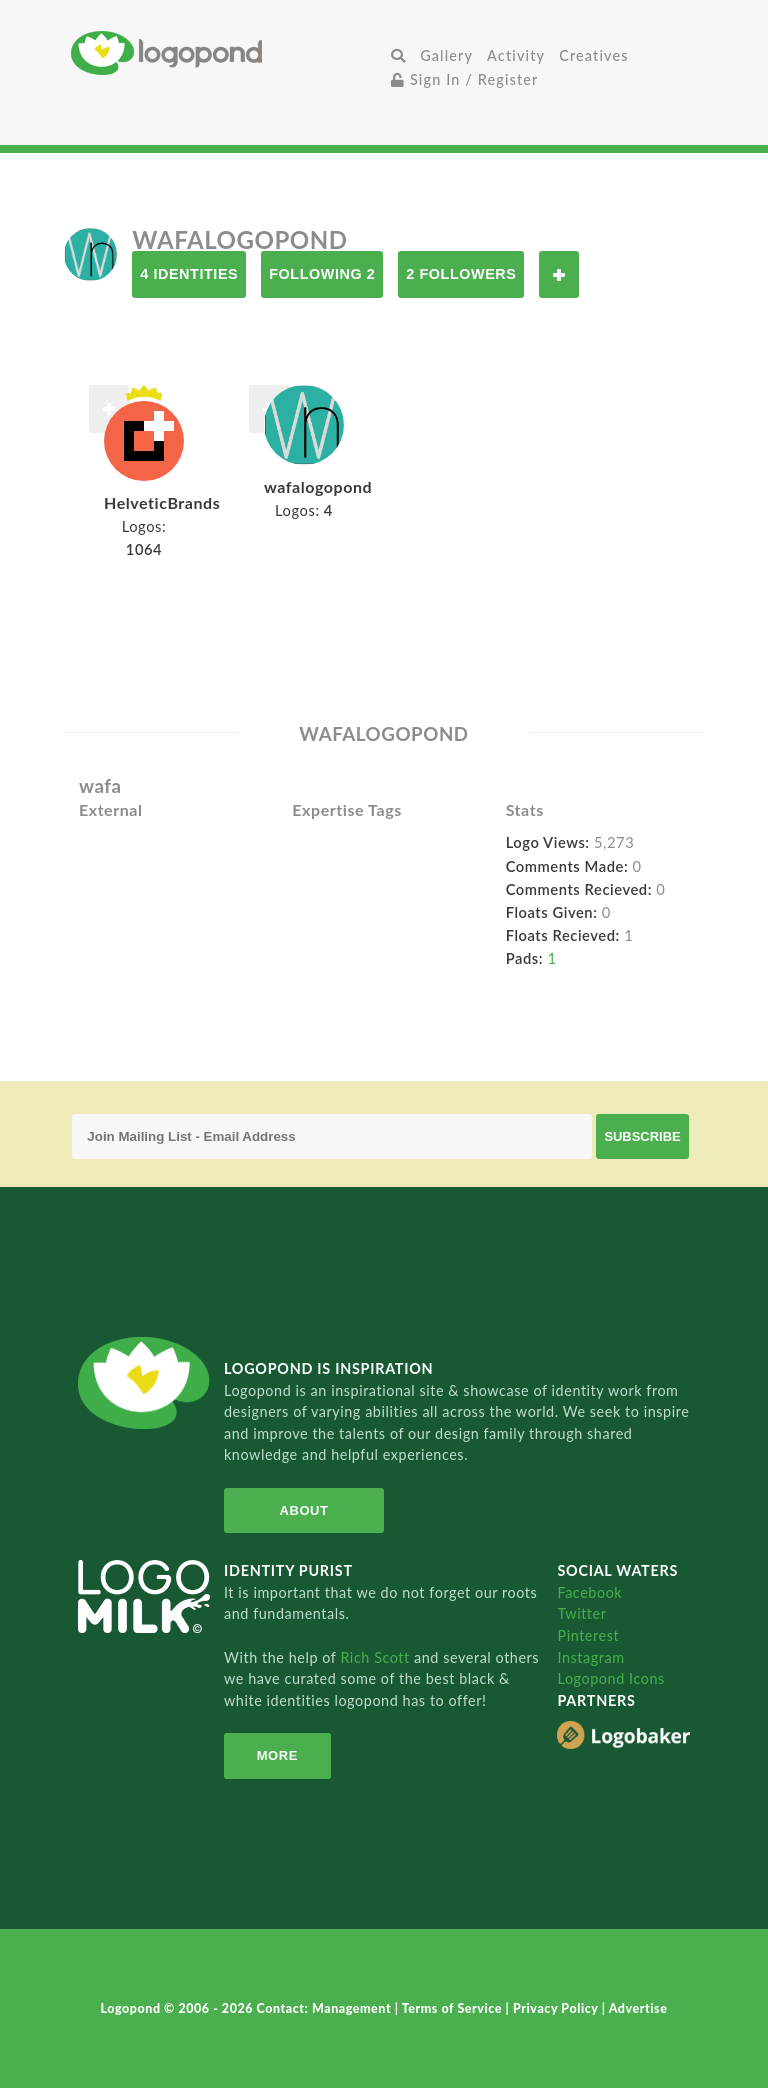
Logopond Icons (610, 1678)
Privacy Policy (557, 2008)
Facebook (589, 1592)
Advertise (638, 2008)
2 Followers (461, 274)
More (277, 1755)
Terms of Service (454, 2008)
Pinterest (588, 1635)
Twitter (581, 1613)
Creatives (593, 55)
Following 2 (322, 274)
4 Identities (189, 274)
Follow (559, 274)
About (304, 1510)
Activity (516, 55)
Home (227, 52)
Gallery (446, 55)
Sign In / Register (465, 79)
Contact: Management (326, 2008)
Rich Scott (377, 1657)
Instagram (590, 1657)
